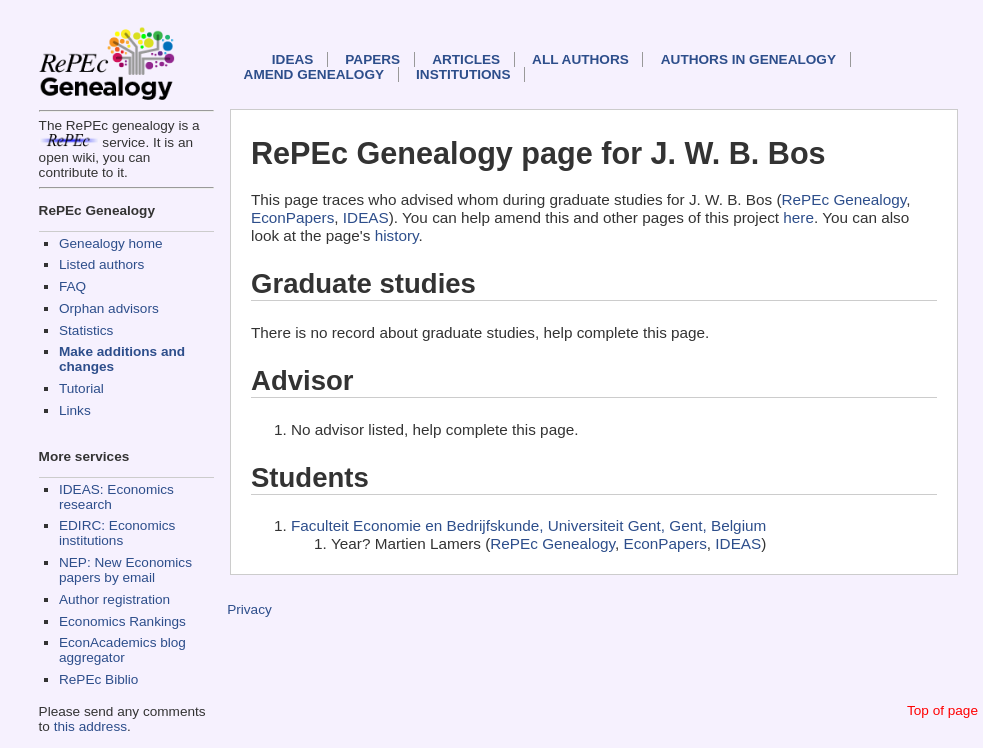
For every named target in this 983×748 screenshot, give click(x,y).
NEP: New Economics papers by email (125, 570)
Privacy (249, 609)
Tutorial (81, 388)
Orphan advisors (109, 308)
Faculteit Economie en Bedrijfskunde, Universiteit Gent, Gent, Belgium (528, 525)
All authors (580, 59)
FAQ (72, 286)
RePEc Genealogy (844, 199)
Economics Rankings (122, 621)
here (798, 217)
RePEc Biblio (98, 679)
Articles (466, 59)
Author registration (114, 599)
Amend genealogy (314, 74)
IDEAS (293, 59)
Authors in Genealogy (748, 59)
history (397, 235)
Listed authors (101, 264)
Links (75, 410)
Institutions (463, 74)
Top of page (942, 710)
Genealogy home (111, 243)
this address (90, 726)
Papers (372, 59)
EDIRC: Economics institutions (117, 533)
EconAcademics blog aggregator (122, 650)
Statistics (86, 330)
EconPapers (292, 217)
